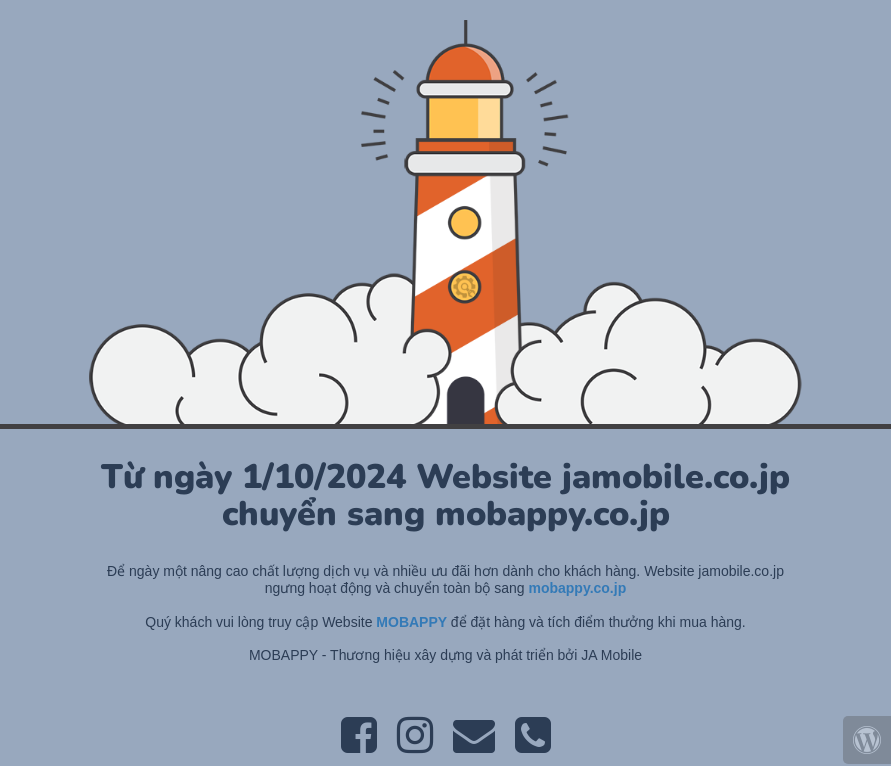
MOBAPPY (413, 622)
